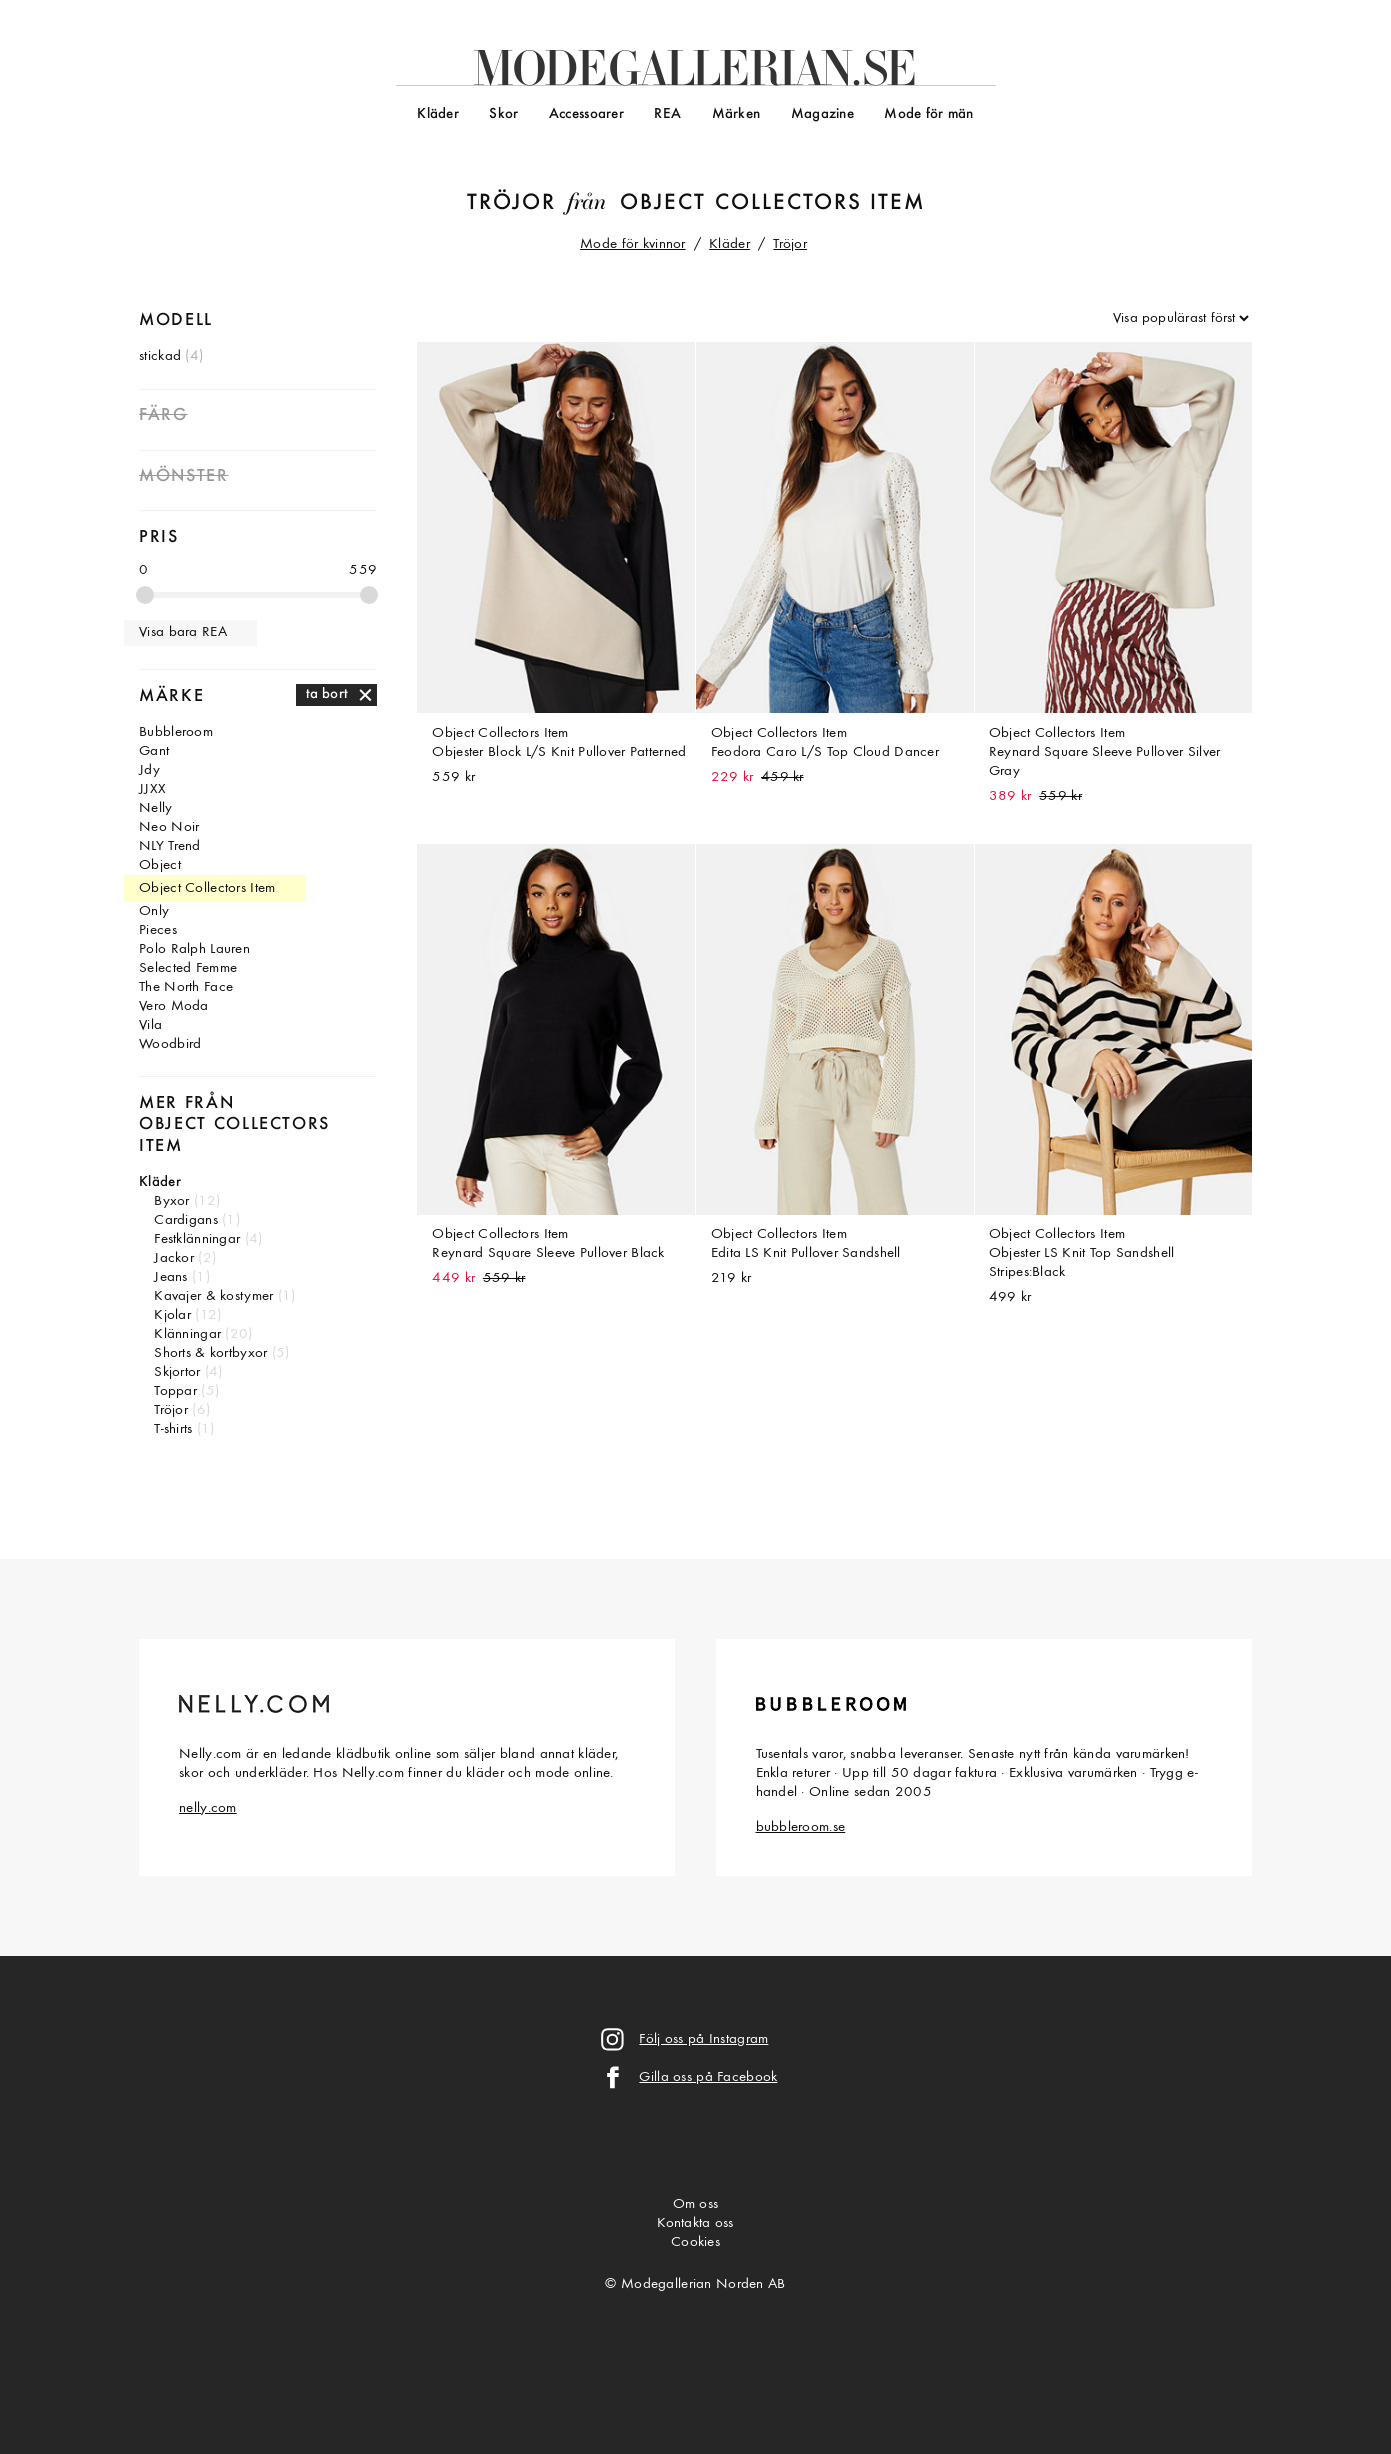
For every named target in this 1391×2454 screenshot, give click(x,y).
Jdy (149, 770)
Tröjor (511, 203)
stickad (160, 356)
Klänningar (187, 1334)
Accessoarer (586, 114)
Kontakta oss (695, 2223)
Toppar (175, 1391)
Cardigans (186, 1220)
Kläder (438, 114)
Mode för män (928, 114)
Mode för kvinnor (633, 244)
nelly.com (208, 1808)
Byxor (171, 1201)
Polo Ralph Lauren (194, 949)
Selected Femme (188, 968)
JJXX (152, 789)
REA (667, 114)
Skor (503, 114)
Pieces (158, 930)
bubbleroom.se (801, 1827)
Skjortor (177, 1372)
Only (154, 911)
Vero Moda (174, 1006)
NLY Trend (170, 846)
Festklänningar (197, 1239)
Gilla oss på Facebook (708, 2077)
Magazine (822, 114)
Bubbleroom (176, 732)
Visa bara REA (183, 632)
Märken (736, 114)
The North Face (186, 987)
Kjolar (172, 1315)
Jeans (170, 1277)
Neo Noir (169, 827)
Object (160, 865)
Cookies (695, 2242)
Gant (154, 751)
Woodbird (170, 1044)
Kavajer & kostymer (213, 1296)
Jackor (174, 1258)
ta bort (327, 694)
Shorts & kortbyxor (210, 1353)
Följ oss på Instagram (703, 2039)
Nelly (155, 808)
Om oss (696, 2204)
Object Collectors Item (773, 203)
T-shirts (173, 1429)
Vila (150, 1025)
